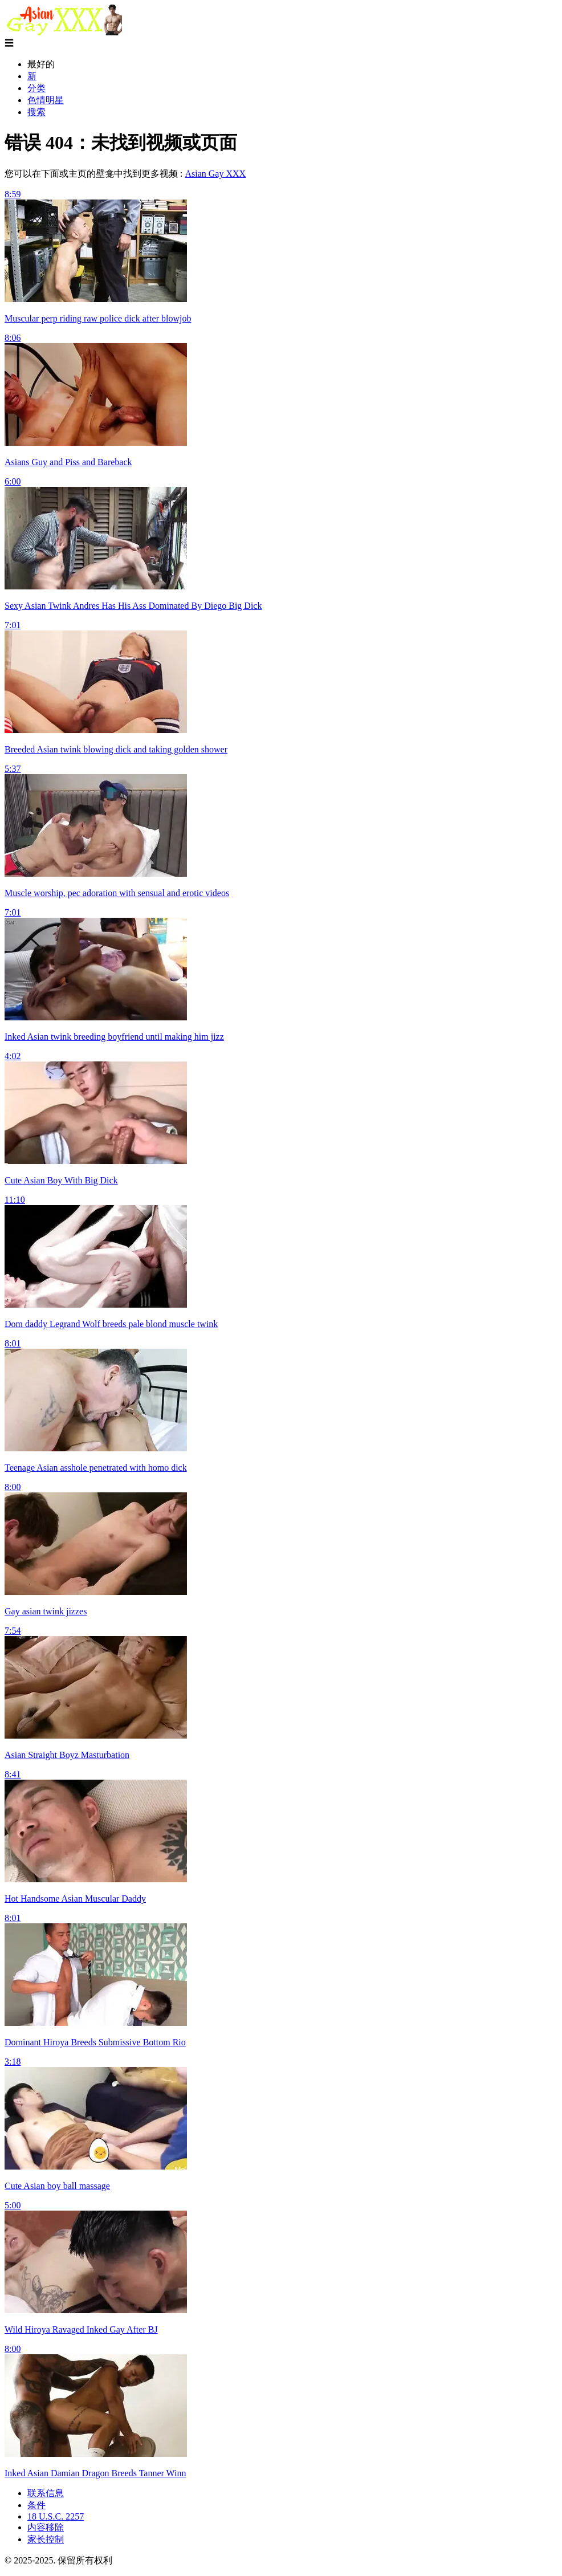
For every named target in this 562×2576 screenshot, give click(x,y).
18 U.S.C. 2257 (55, 2516)
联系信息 (45, 2493)
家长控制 (45, 2539)
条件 (36, 2505)
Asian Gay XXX (215, 173)
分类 (36, 88)
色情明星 (45, 100)
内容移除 (45, 2527)
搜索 (36, 112)
